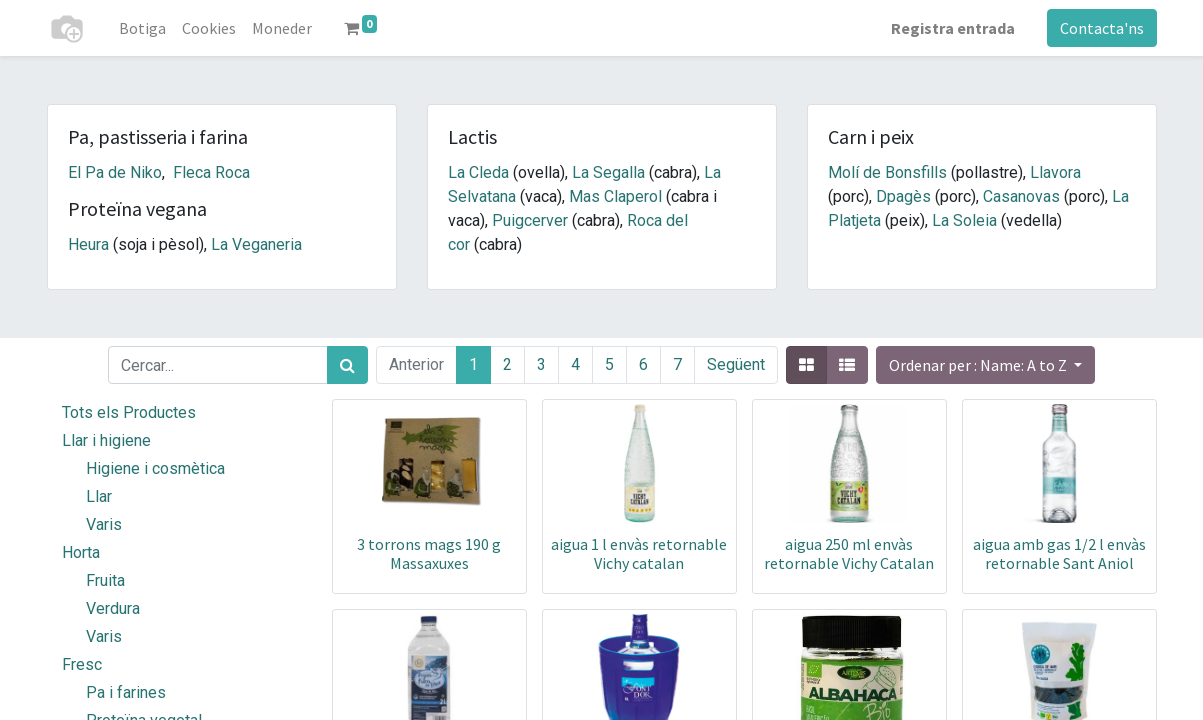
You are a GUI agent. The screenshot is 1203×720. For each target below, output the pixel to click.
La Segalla (608, 172)
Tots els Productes (129, 412)
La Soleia (964, 220)
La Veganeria (256, 244)
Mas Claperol (615, 196)
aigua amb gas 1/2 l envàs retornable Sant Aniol (1059, 553)
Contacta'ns (1102, 28)
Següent (736, 364)
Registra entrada (953, 28)
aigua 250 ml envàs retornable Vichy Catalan (849, 553)
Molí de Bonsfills (887, 172)
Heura (88, 244)
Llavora (1055, 172)
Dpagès (903, 196)
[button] (985, 365)
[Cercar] (347, 365)
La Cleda (478, 172)
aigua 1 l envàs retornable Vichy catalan (639, 553)
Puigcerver (530, 220)
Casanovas (1021, 196)
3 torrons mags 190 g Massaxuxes (429, 553)
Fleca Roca (211, 172)
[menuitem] (142, 28)
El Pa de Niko (115, 172)
